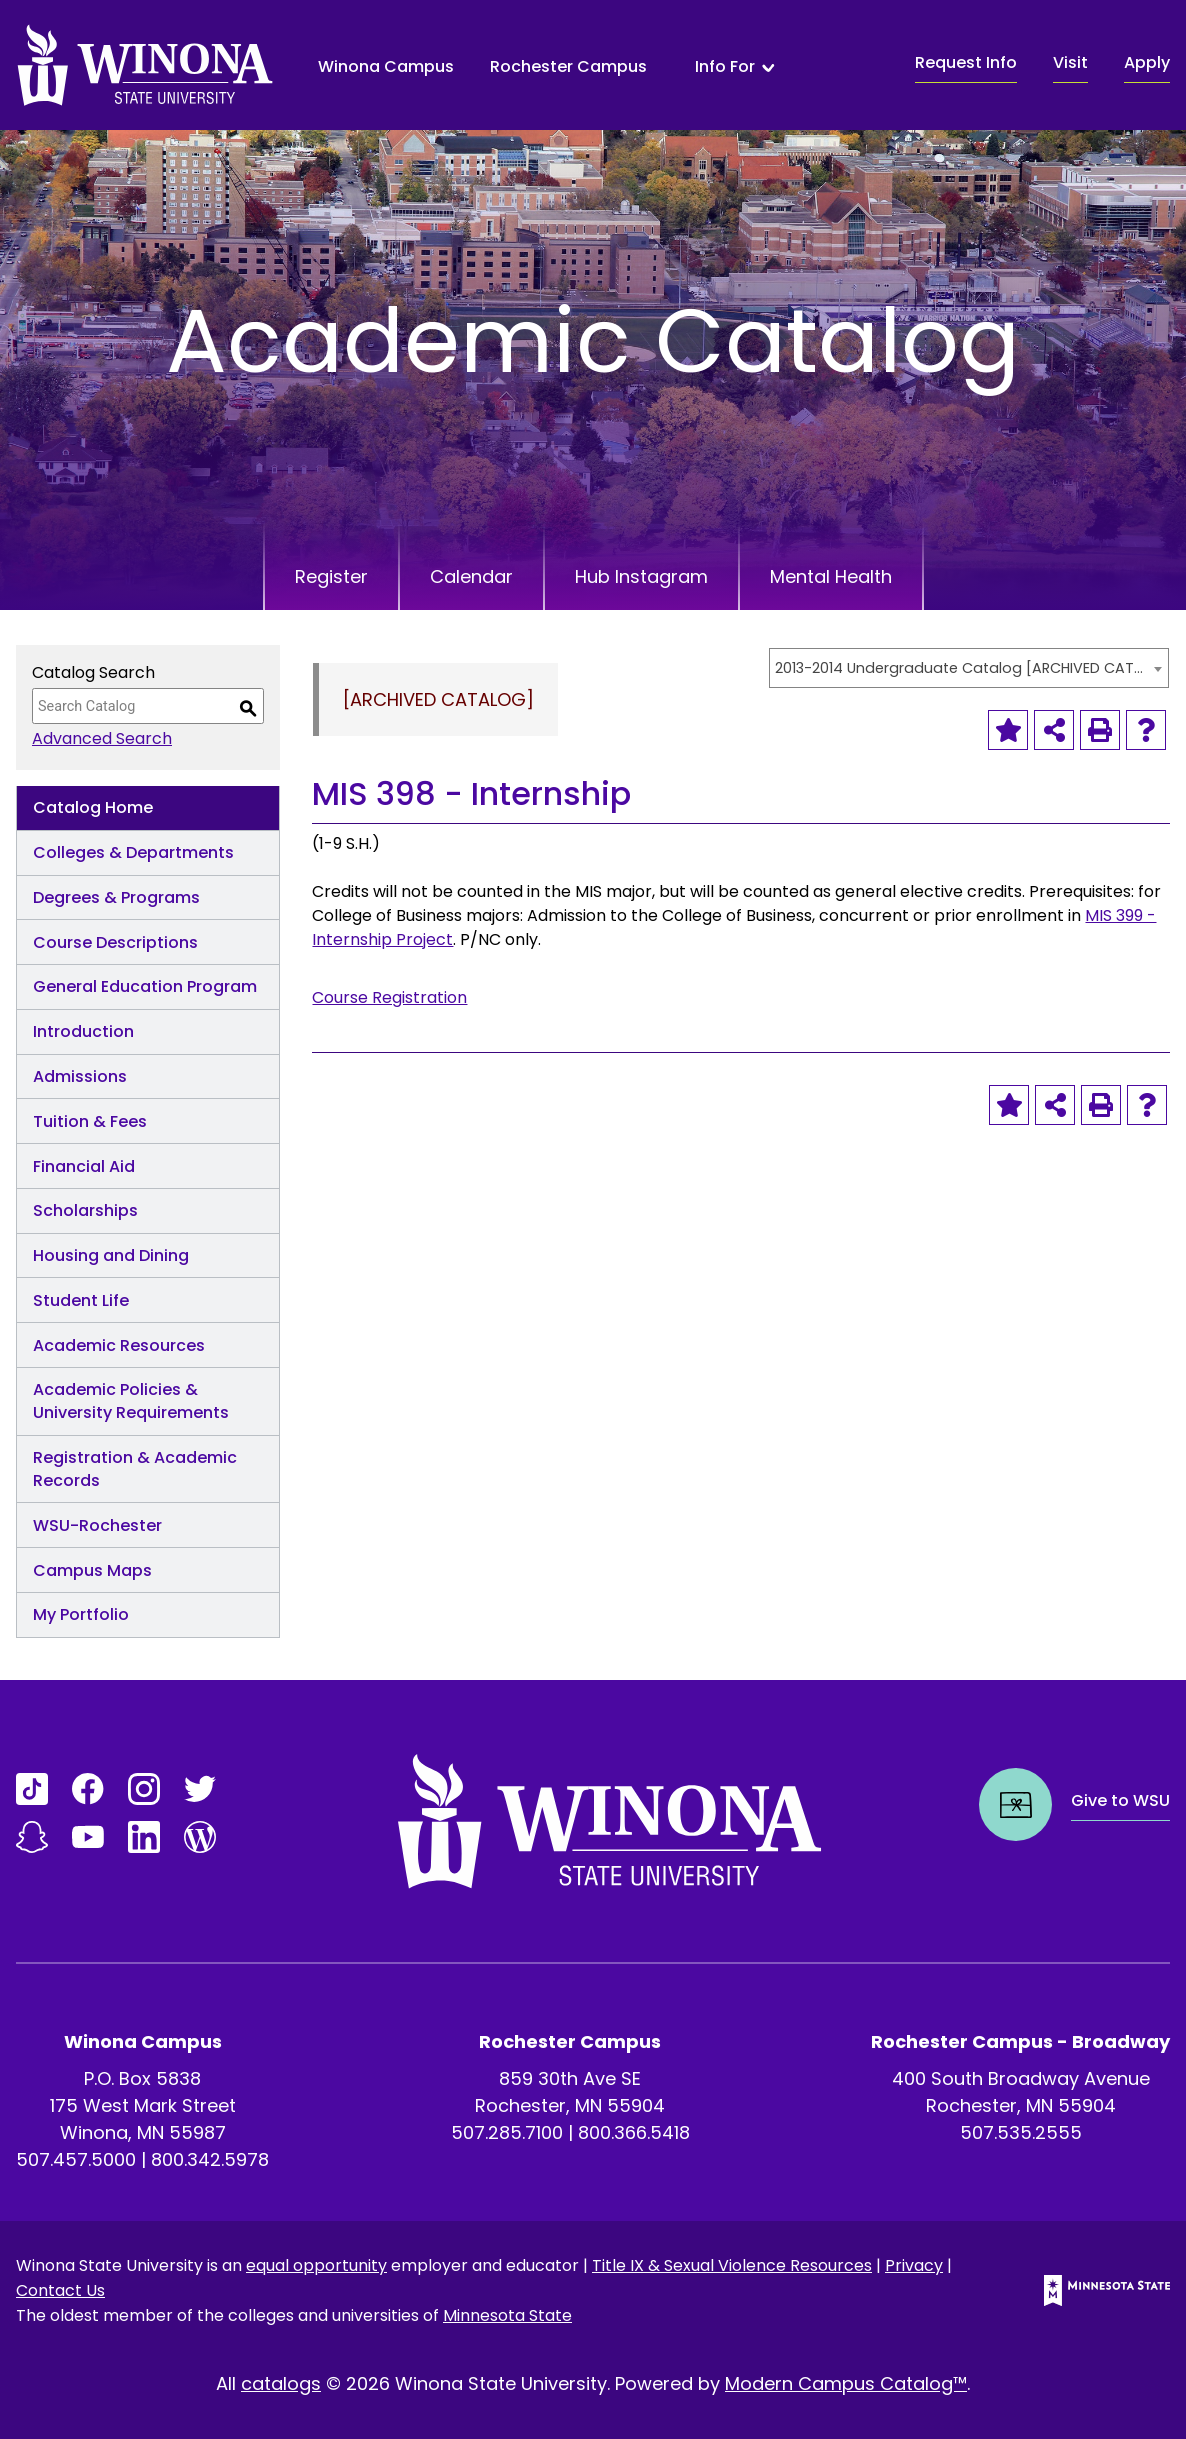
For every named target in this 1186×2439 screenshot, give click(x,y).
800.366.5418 (634, 2132)
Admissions (80, 1076)
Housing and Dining (111, 1255)
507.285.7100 (507, 2132)
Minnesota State (507, 2315)
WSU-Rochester (97, 1525)
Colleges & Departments (133, 852)
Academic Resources (119, 1345)
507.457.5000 (76, 2159)
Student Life (81, 1300)
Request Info (966, 62)
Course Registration (389, 997)
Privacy (914, 2265)
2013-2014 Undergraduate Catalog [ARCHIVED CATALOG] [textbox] (959, 668)
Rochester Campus (568, 66)
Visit (1070, 62)
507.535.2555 (1021, 2132)
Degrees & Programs (116, 897)
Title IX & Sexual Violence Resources (732, 2265)
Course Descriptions (115, 942)
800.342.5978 (210, 2159)
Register (331, 576)
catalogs (281, 2383)
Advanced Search (102, 738)
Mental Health (831, 576)
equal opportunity (316, 2265)
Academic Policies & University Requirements (131, 1401)
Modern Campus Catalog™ (846, 2383)
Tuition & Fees (90, 1121)
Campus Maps (92, 1570)
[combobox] (969, 668)
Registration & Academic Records (135, 1469)
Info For (725, 67)
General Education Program (145, 986)
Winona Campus (386, 66)
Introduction (83, 1031)
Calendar (471, 576)
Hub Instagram (641, 576)
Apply (1147, 62)
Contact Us (60, 2290)
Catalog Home (93, 807)
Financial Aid (84, 1166)
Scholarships (85, 1210)
